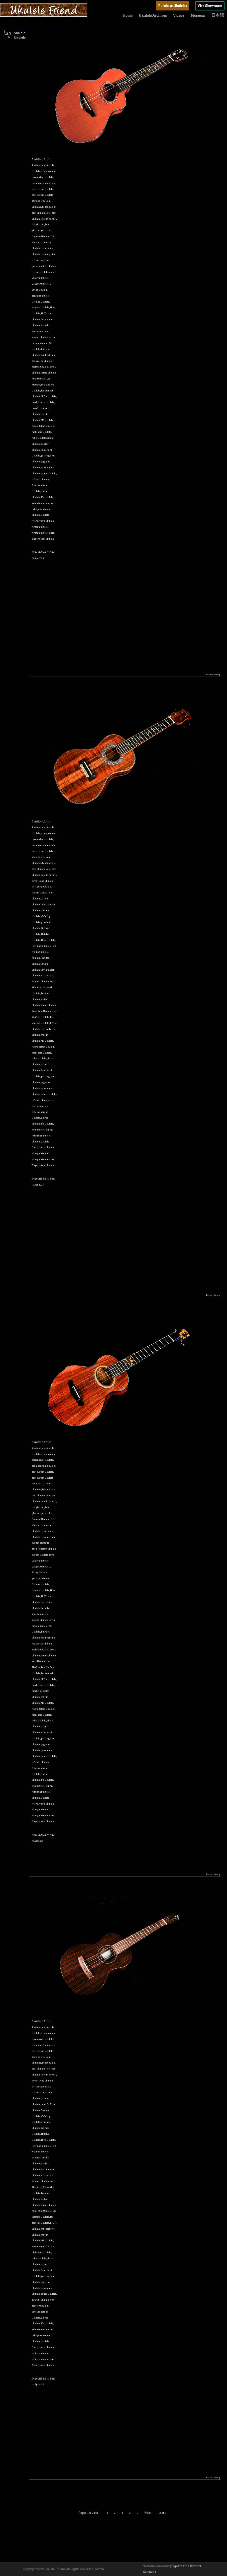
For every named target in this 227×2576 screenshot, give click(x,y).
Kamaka (45, 325)
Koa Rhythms (48, 355)
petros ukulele (48, 473)
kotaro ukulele (48, 372)
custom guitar (48, 254)
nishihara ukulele (41, 432)
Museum (198, 15)
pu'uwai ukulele (40, 479)
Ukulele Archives (153, 15)
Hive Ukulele (48, 940)
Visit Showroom (210, 6)
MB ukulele (47, 420)
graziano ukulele (41, 295)
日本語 (217, 15)
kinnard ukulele (40, 981)
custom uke (38, 892)
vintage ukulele (40, 526)
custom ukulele (47, 266)
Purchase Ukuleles (172, 6)
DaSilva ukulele (40, 277)
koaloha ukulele (40, 366)
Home (127, 15)
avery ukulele (48, 171)
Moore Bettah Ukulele (43, 426)
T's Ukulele (47, 497)
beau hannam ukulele (43, 183)
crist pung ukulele (41, 886)
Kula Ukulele (39, 378)
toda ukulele (38, 503)
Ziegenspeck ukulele (43, 538)
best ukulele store (41, 212)
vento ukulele (46, 520)
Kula (34, 1011)
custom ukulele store (43, 272)
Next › (148, 2512)
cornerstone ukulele (42, 881)
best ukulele (48, 206)
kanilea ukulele (40, 331)
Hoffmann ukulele (42, 945)
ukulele (36, 514)
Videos (178, 15)
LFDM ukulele (48, 396)
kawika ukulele (40, 337)
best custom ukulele (42, 189)
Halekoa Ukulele (40, 307)
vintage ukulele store (43, 532)
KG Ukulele (47, 975)
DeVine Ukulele (40, 283)
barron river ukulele (42, 177)
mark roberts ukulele (43, 402)
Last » (162, 2512)
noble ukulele (39, 438)
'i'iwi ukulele (38, 165)
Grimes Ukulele (40, 301)
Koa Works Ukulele (42, 361)
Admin (99, 2569)
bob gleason (38, 224)
